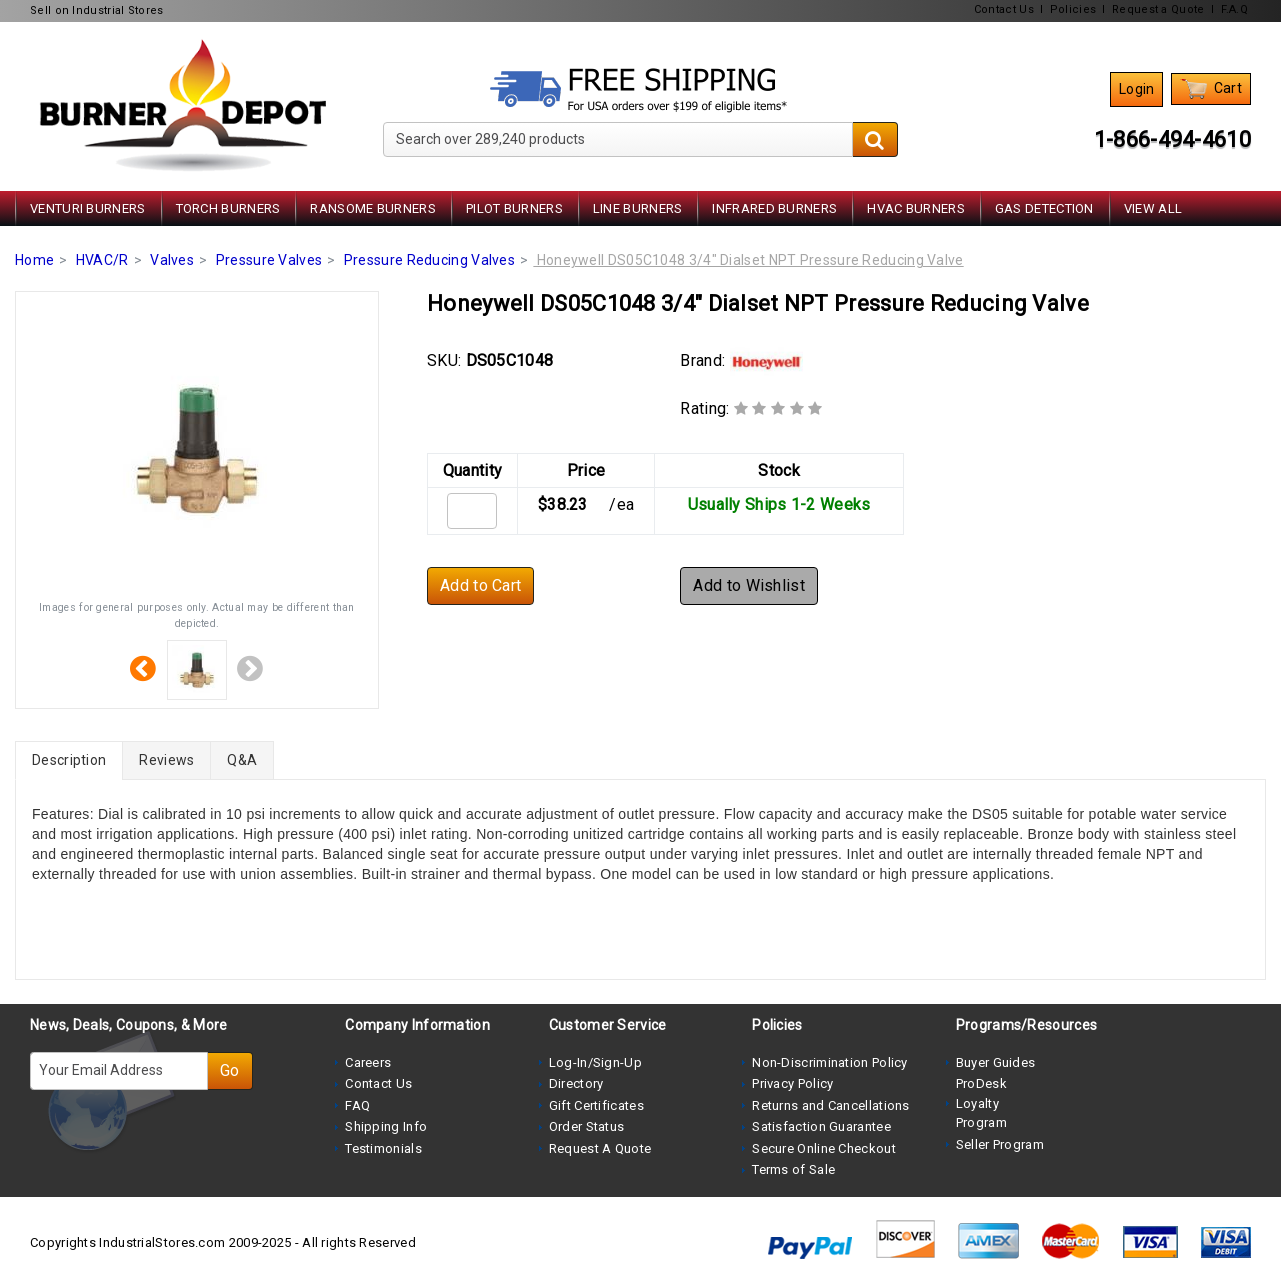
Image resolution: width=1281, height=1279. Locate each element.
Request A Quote (600, 1148)
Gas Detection (1044, 208)
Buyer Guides (996, 1062)
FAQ (357, 1105)
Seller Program (1000, 1144)
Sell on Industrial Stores (97, 10)
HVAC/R (102, 260)
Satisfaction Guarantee (821, 1126)
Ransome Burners (373, 208)
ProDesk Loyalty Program (981, 1103)
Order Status (587, 1126)
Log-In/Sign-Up (595, 1062)
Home (34, 260)
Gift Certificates (596, 1105)
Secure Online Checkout (824, 1148)
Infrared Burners (774, 208)
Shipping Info (386, 1126)
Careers (368, 1062)
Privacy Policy (792, 1083)
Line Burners (638, 208)
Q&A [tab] (242, 760)
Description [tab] (69, 760)
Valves (172, 260)
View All (1153, 208)
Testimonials (383, 1148)
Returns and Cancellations (831, 1105)
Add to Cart (480, 585)
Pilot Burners (514, 208)
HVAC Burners (916, 208)
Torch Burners (228, 208)
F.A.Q (1235, 9)
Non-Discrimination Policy (830, 1062)
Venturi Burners (88, 208)
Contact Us (1004, 9)
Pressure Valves (269, 260)
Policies (1073, 9)
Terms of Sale (793, 1169)
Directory (576, 1083)
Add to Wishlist (749, 585)
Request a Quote (1158, 9)
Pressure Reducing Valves (429, 260)
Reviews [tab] (166, 760)
